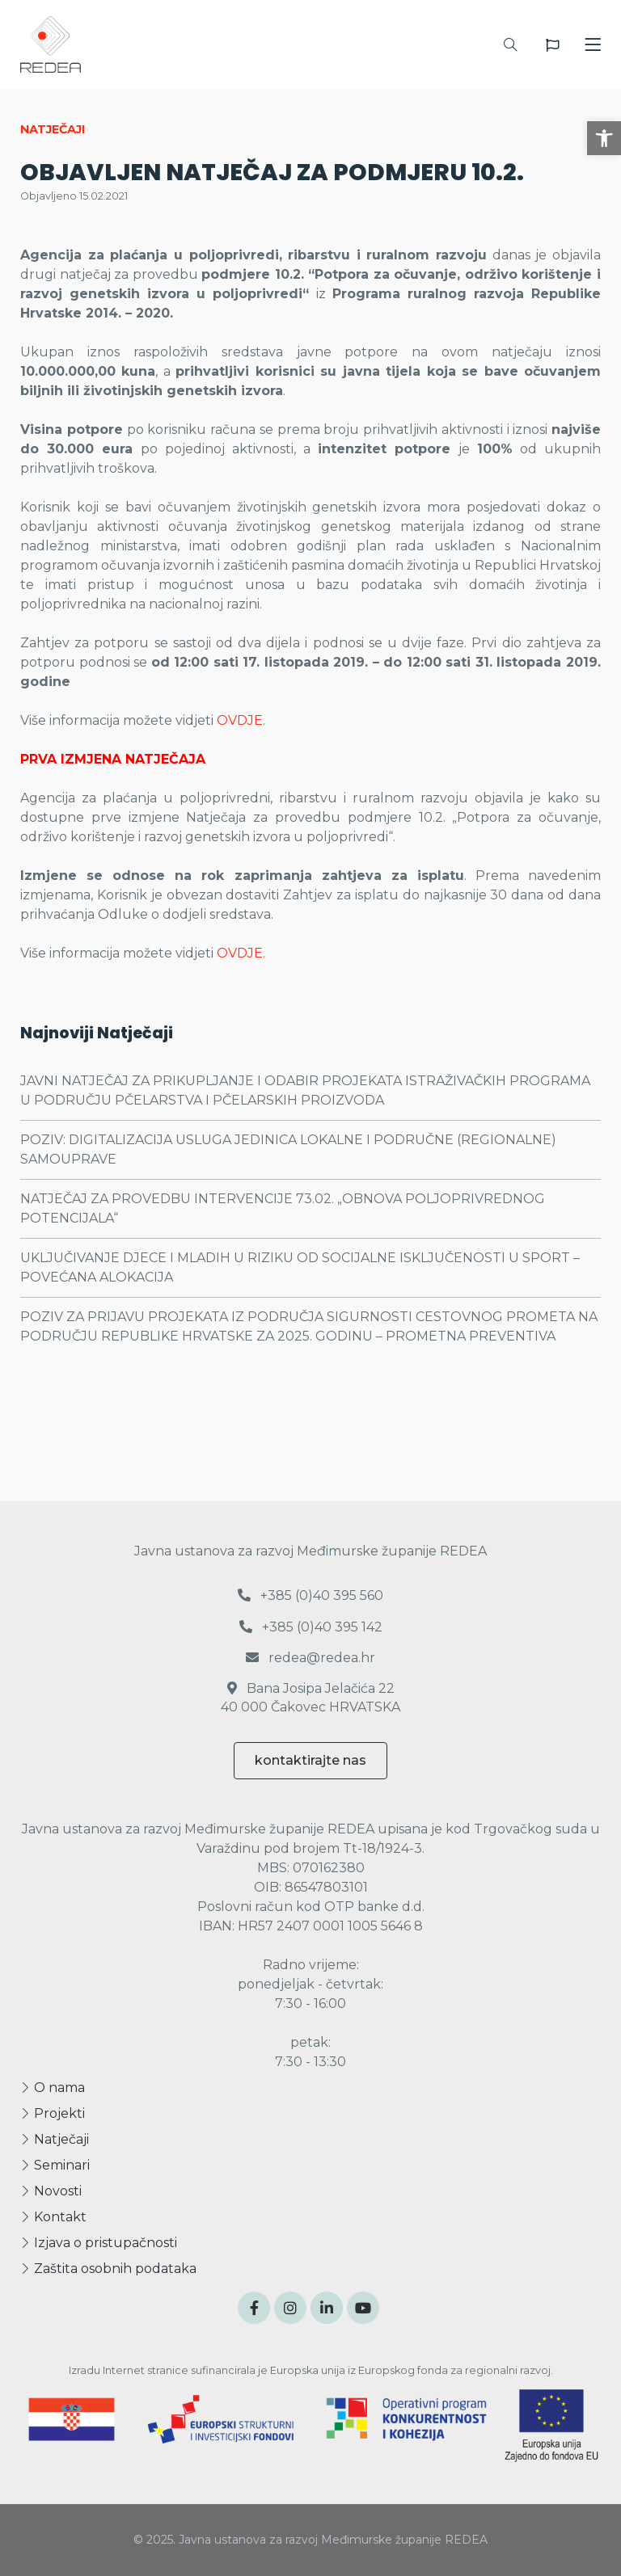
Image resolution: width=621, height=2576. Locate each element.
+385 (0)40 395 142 (310, 1627)
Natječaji (54, 2139)
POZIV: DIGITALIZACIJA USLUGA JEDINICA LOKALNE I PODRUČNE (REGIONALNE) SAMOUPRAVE (288, 1149)
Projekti (52, 2113)
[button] (604, 138)
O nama (52, 2087)
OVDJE (240, 720)
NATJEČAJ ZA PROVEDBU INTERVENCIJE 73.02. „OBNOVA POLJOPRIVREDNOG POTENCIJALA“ (282, 1208)
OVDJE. (241, 953)
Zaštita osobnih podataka (108, 2268)
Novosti (51, 2191)
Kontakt (53, 2217)
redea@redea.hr (310, 1657)
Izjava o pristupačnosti (98, 2242)
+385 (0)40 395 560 (310, 1595)
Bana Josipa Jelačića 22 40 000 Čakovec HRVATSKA (310, 1697)
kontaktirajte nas (310, 1760)
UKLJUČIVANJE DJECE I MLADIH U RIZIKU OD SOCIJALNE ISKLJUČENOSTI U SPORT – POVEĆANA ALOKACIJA (300, 1267)
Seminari (55, 2165)
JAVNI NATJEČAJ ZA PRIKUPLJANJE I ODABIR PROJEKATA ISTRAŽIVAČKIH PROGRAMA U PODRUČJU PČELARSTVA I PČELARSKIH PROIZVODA (305, 1090)
